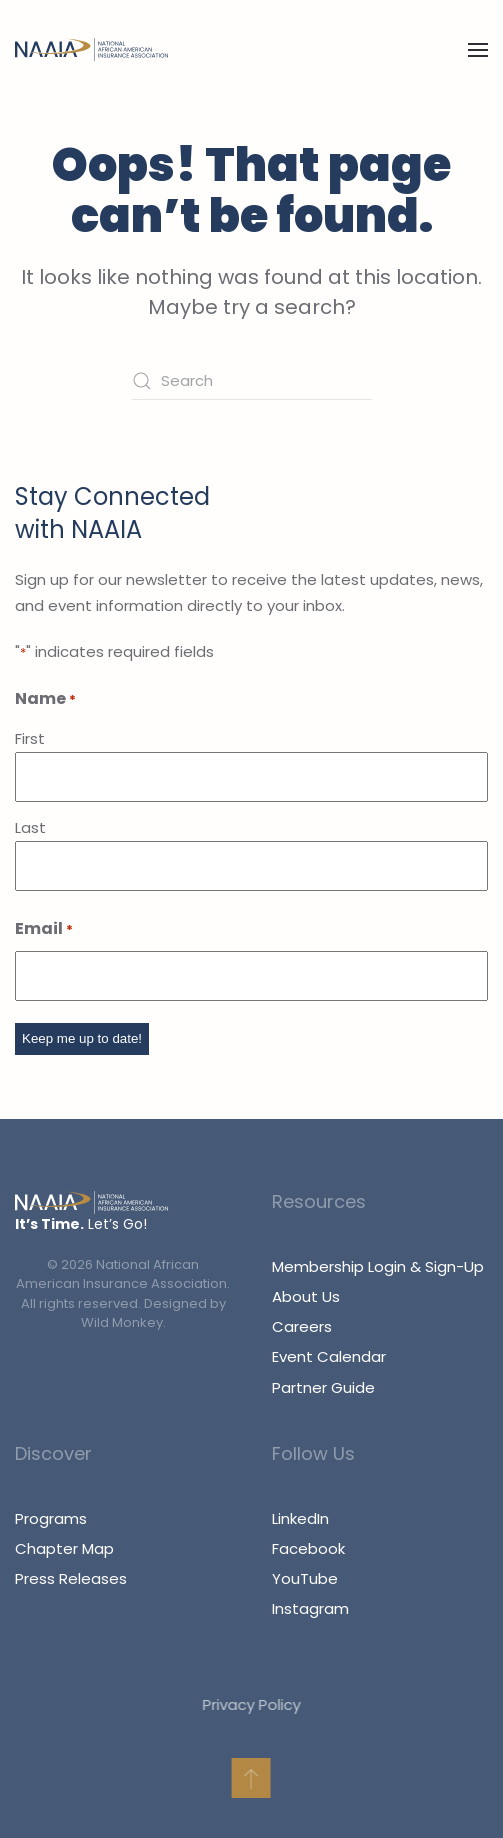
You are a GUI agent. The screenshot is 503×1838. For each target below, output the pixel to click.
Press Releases (71, 1578)
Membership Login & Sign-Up (378, 1266)
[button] (478, 50)
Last (30, 827)
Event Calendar (329, 1356)
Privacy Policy (248, 1704)
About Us (306, 1296)
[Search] (252, 381)
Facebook (308, 1548)
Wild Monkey (122, 1322)
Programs (51, 1518)
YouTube (305, 1578)
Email (44, 929)
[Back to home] (91, 50)
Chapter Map (64, 1548)
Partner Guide (323, 1387)
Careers (302, 1326)
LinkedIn (300, 1518)
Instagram (310, 1608)
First (30, 738)
